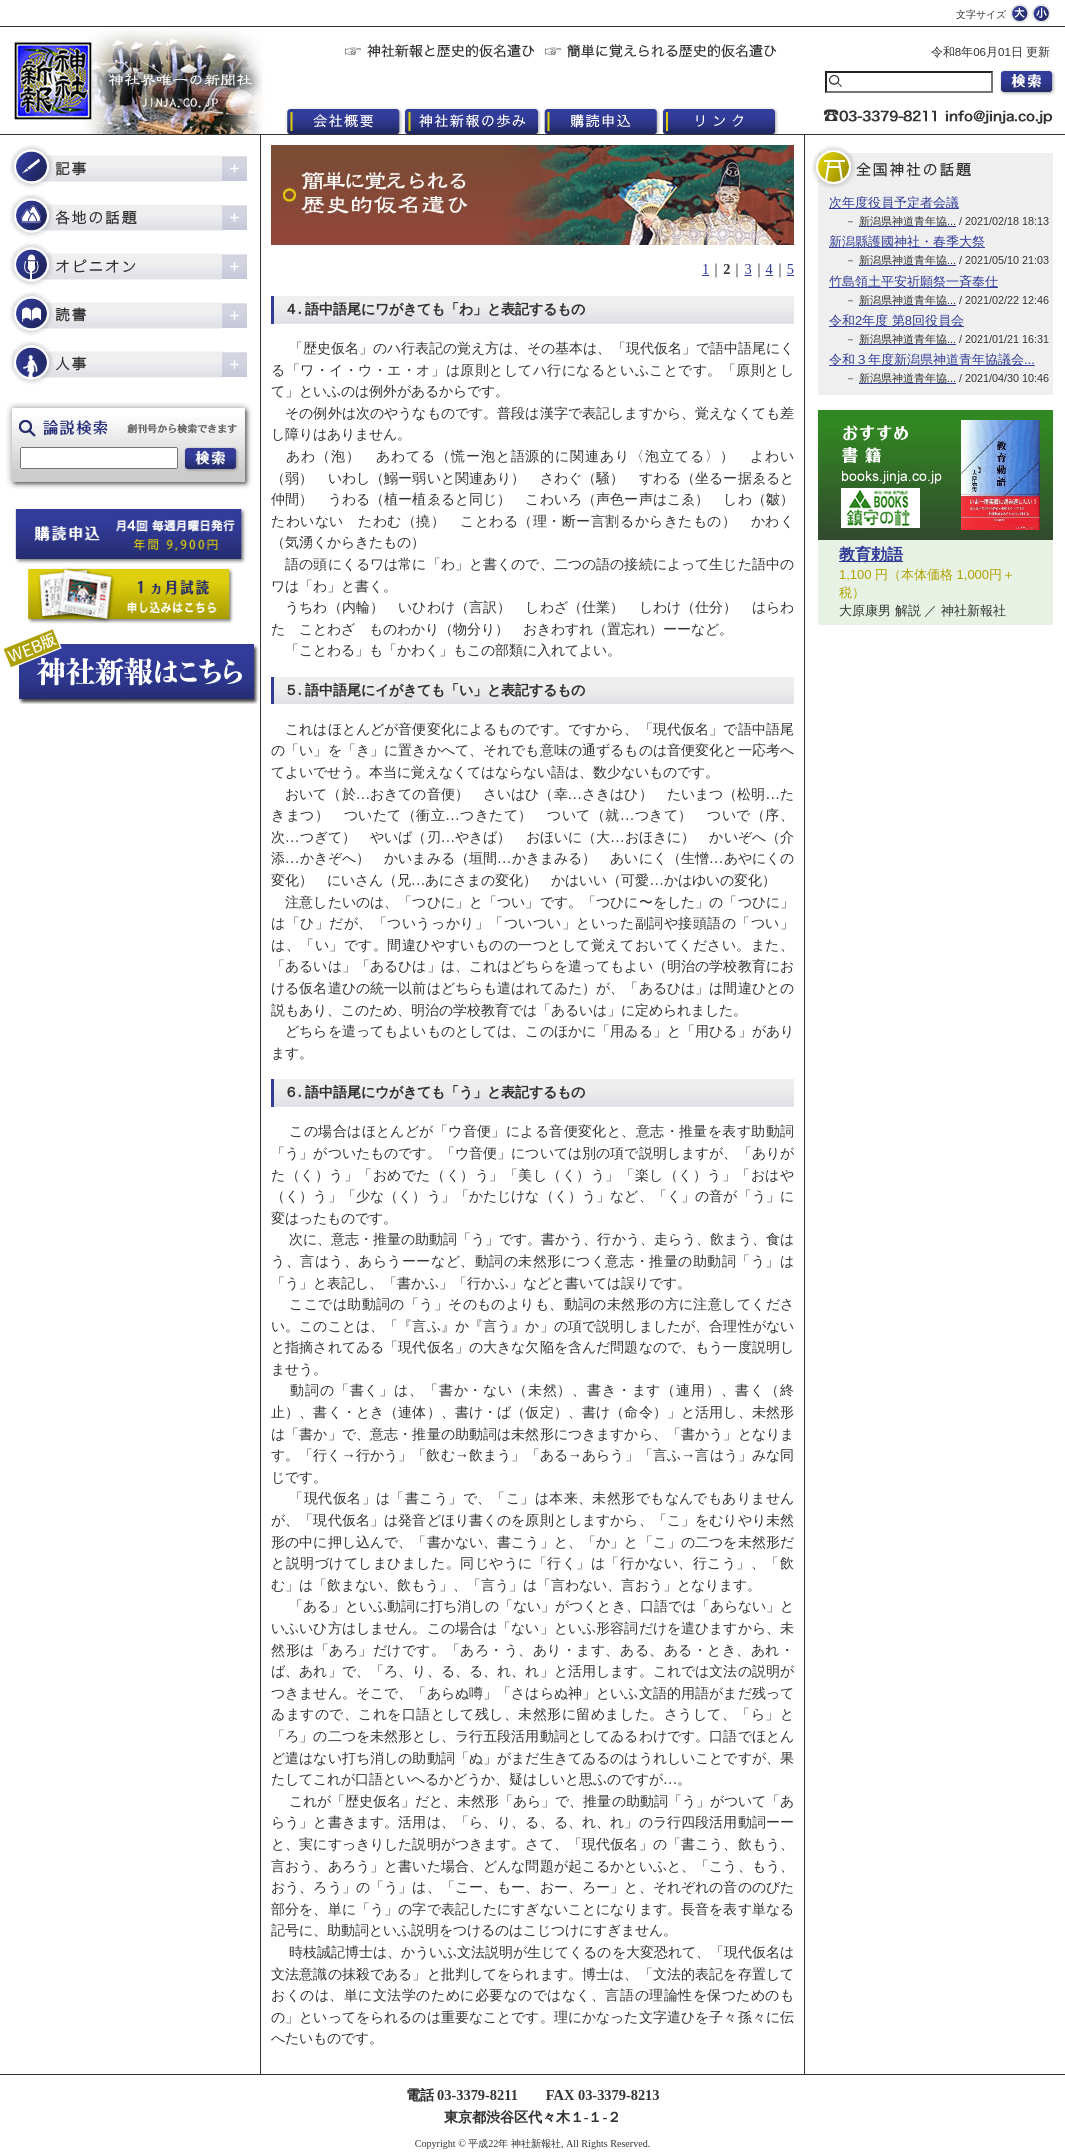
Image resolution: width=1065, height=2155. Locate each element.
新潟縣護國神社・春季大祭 (907, 241)
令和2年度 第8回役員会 (896, 320)
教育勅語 (871, 554)
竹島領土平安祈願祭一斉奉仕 (913, 281)
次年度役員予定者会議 (894, 202)
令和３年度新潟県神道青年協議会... (932, 359)
